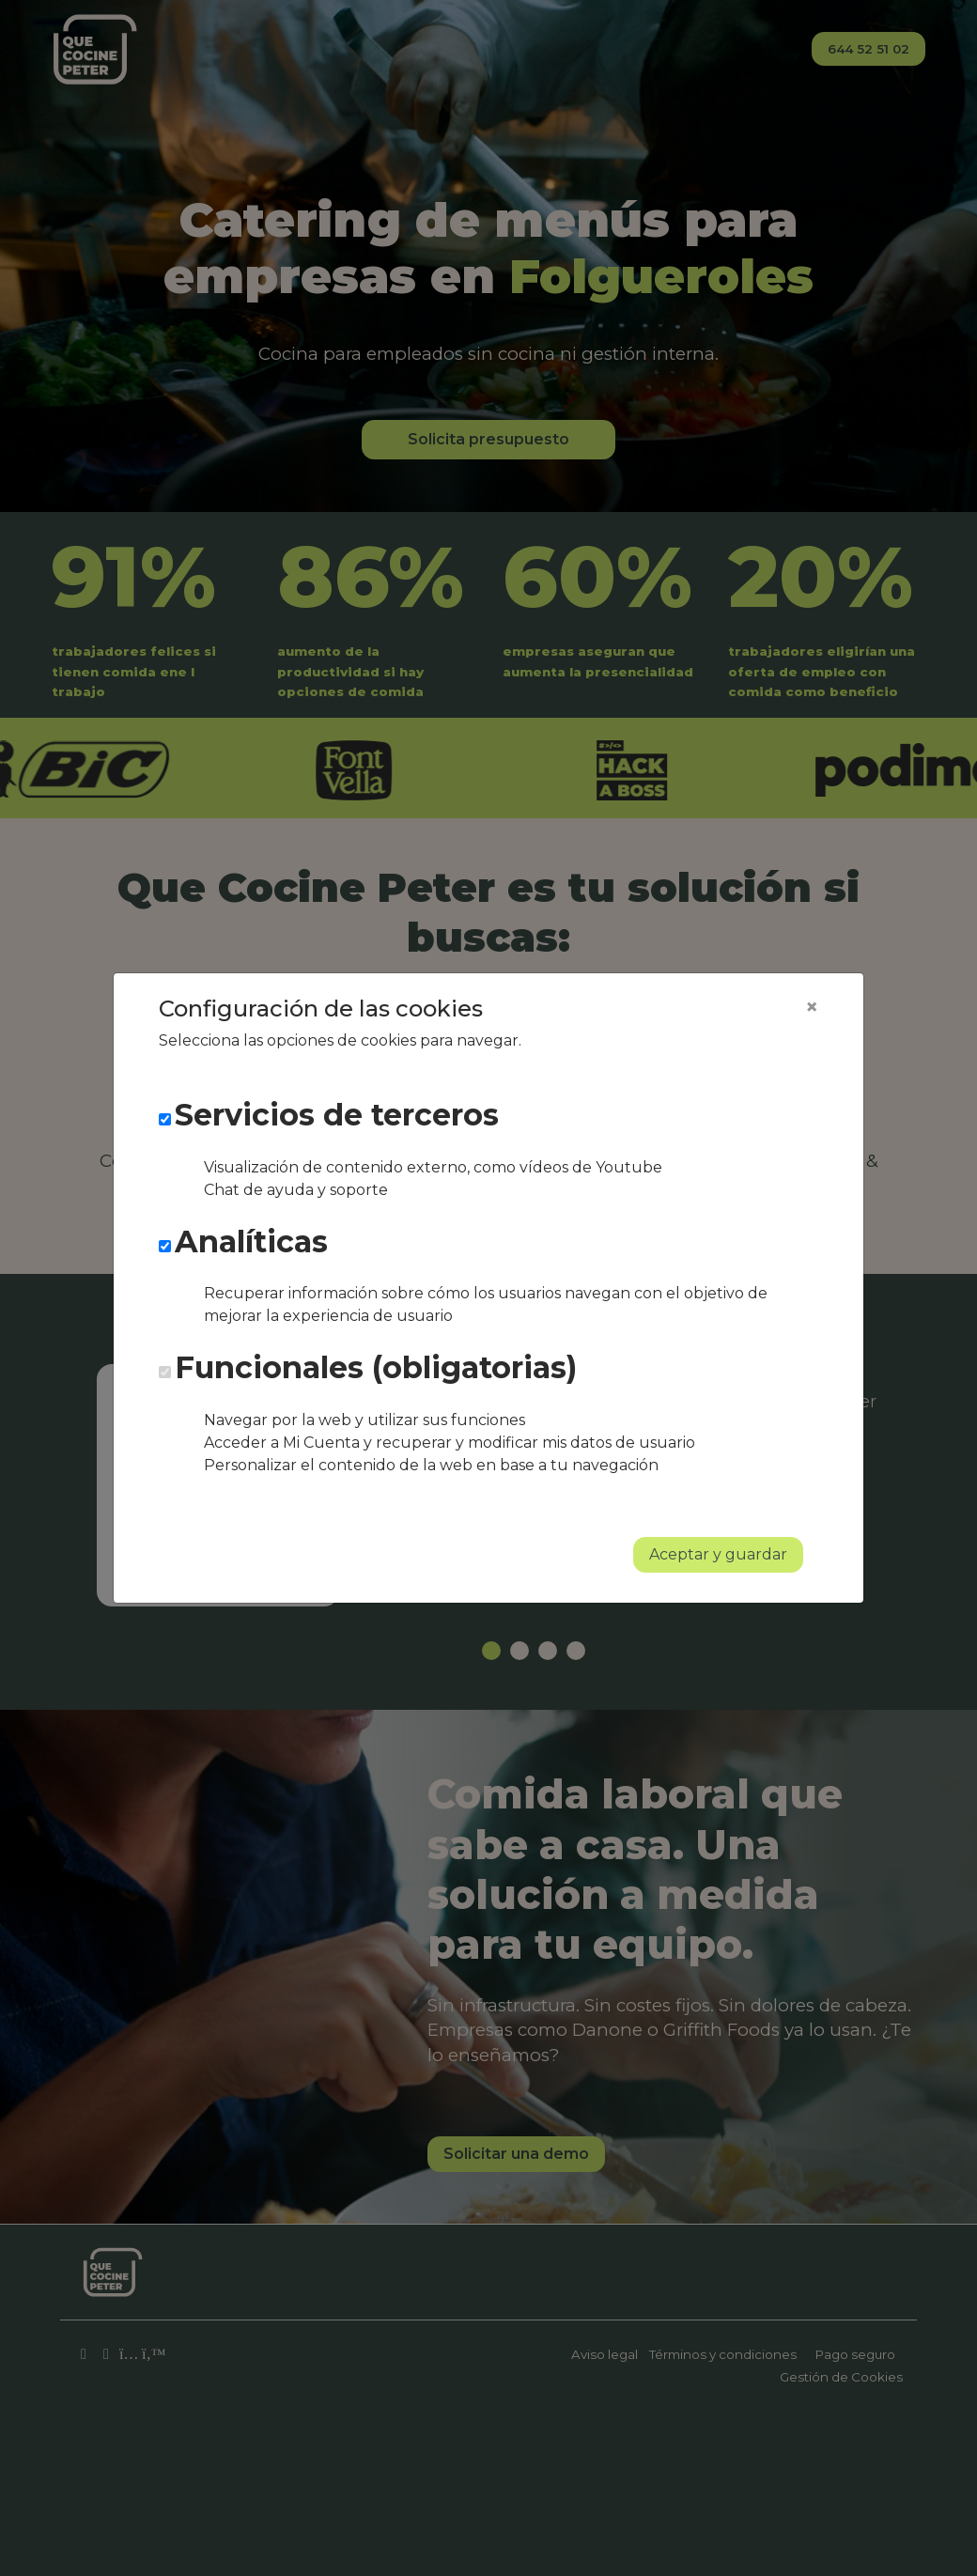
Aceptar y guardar (718, 1554)
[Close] (811, 1007)
